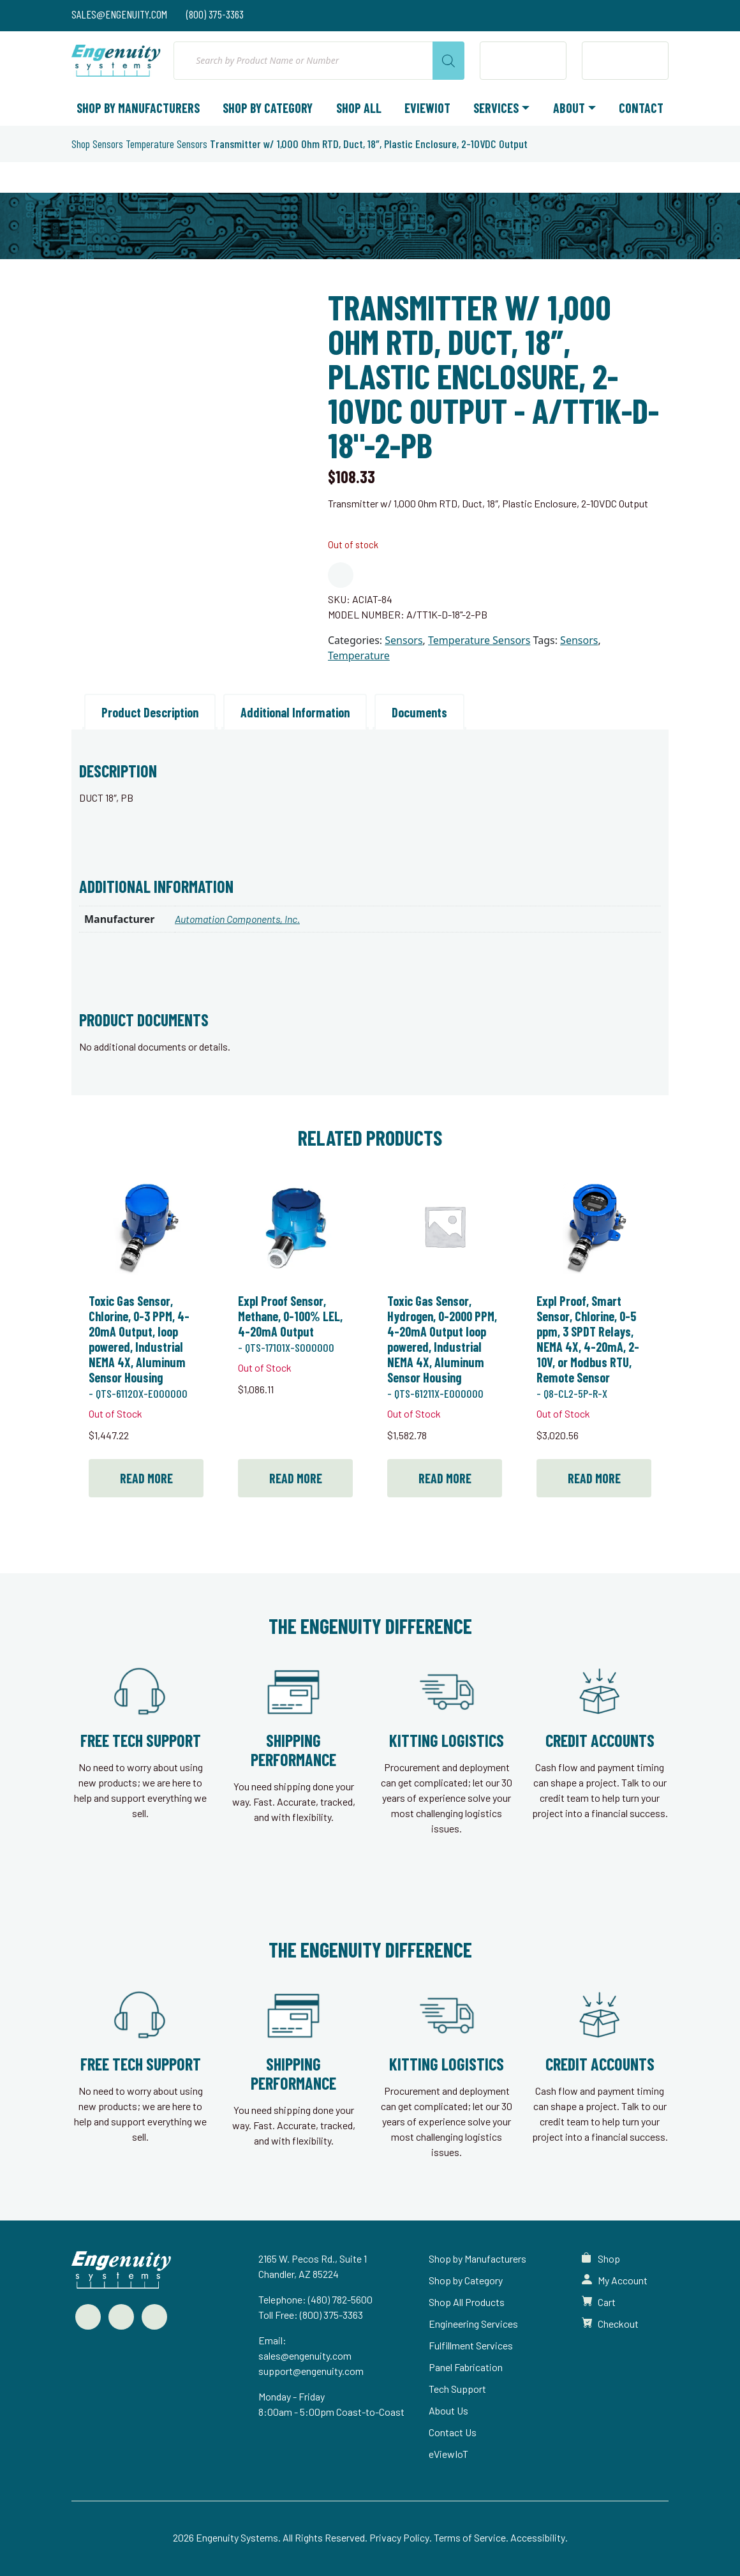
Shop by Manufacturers (138, 108)
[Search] (448, 60)
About (569, 108)
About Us (448, 2410)
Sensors (108, 144)
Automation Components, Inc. (237, 919)
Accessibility (537, 2537)
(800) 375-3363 (331, 2315)
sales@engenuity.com (305, 2355)
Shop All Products (467, 2302)
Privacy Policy (399, 2537)
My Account (623, 2280)
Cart (607, 2302)
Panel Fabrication (466, 2367)
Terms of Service (470, 2537)
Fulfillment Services (471, 2345)
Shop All (358, 108)
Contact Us (453, 2432)
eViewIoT (427, 108)
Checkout (618, 2324)
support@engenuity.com (311, 2371)
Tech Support (457, 2389)
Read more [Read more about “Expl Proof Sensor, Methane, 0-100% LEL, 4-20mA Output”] (295, 1478)
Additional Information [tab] (295, 712)
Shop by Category (268, 108)
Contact (641, 108)
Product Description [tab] (149, 712)
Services (496, 108)
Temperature (359, 655)
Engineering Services (473, 2324)
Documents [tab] (419, 712)
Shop (80, 144)
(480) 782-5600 (340, 2299)
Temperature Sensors (166, 144)
